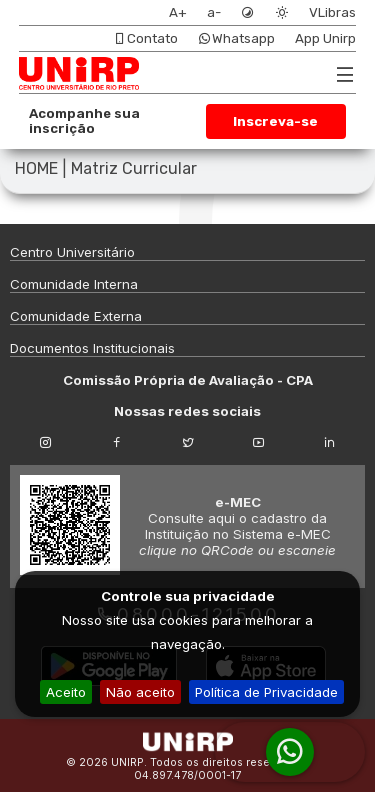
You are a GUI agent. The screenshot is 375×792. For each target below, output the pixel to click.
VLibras (332, 12)
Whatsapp (236, 38)
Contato (145, 38)
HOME (36, 168)
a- (214, 12)
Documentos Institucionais (92, 348)
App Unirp (325, 38)
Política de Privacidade (266, 692)
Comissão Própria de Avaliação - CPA (188, 380)
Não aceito (140, 692)
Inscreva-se (275, 121)
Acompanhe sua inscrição (84, 121)
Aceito (66, 692)
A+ (178, 12)
